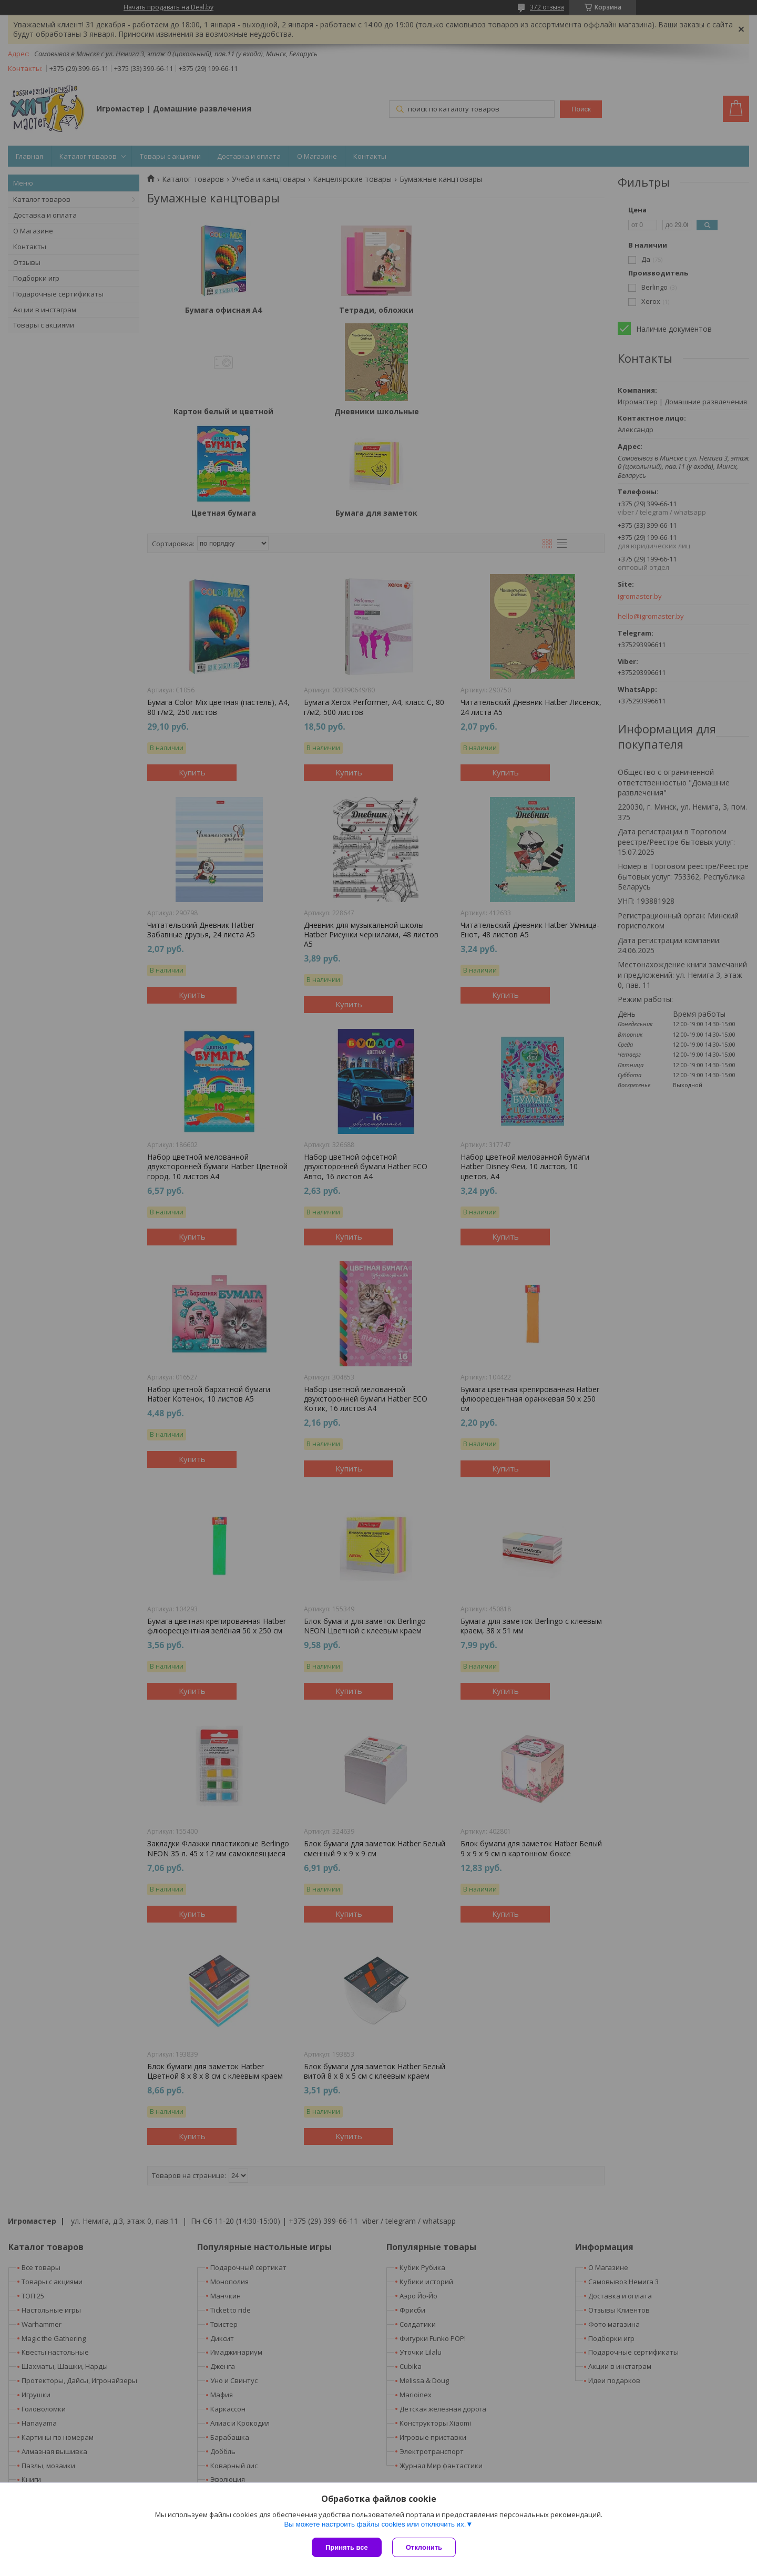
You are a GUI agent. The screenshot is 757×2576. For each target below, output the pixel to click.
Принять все (346, 2547)
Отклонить (424, 2547)
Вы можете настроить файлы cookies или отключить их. (375, 2524)
